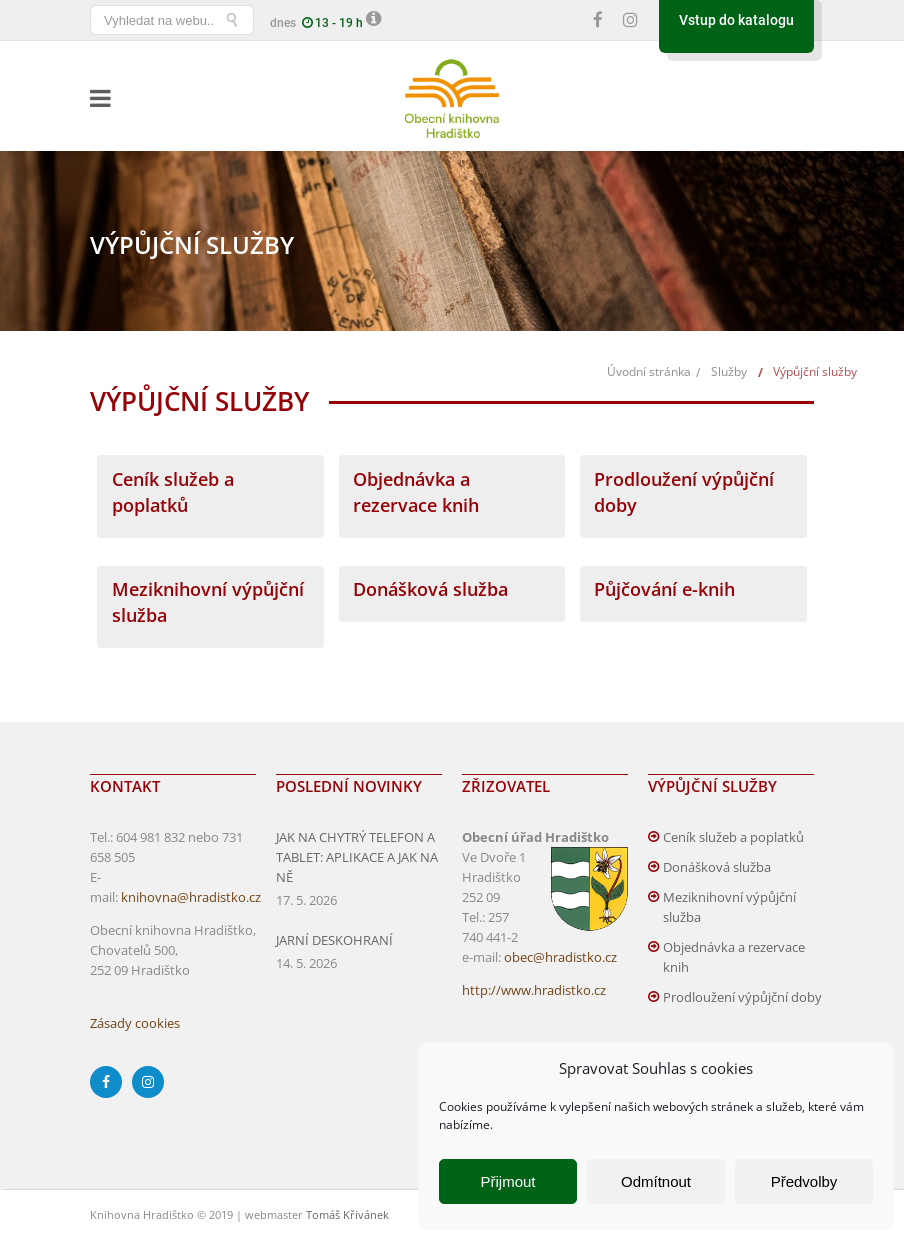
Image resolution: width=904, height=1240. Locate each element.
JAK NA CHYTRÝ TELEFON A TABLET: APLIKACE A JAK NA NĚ (357, 857)
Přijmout (507, 1181)
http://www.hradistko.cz (534, 990)
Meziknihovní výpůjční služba (729, 907)
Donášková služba (430, 589)
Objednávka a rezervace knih (734, 957)
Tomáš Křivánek (347, 1214)
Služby (729, 371)
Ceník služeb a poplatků (733, 837)
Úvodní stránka (649, 371)
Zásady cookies (135, 1023)
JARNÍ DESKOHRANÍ (334, 940)
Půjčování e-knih (664, 589)
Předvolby (804, 1181)
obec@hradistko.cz (560, 957)
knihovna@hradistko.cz (191, 897)
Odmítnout (656, 1181)
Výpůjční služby (815, 371)
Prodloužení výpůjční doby (742, 997)
